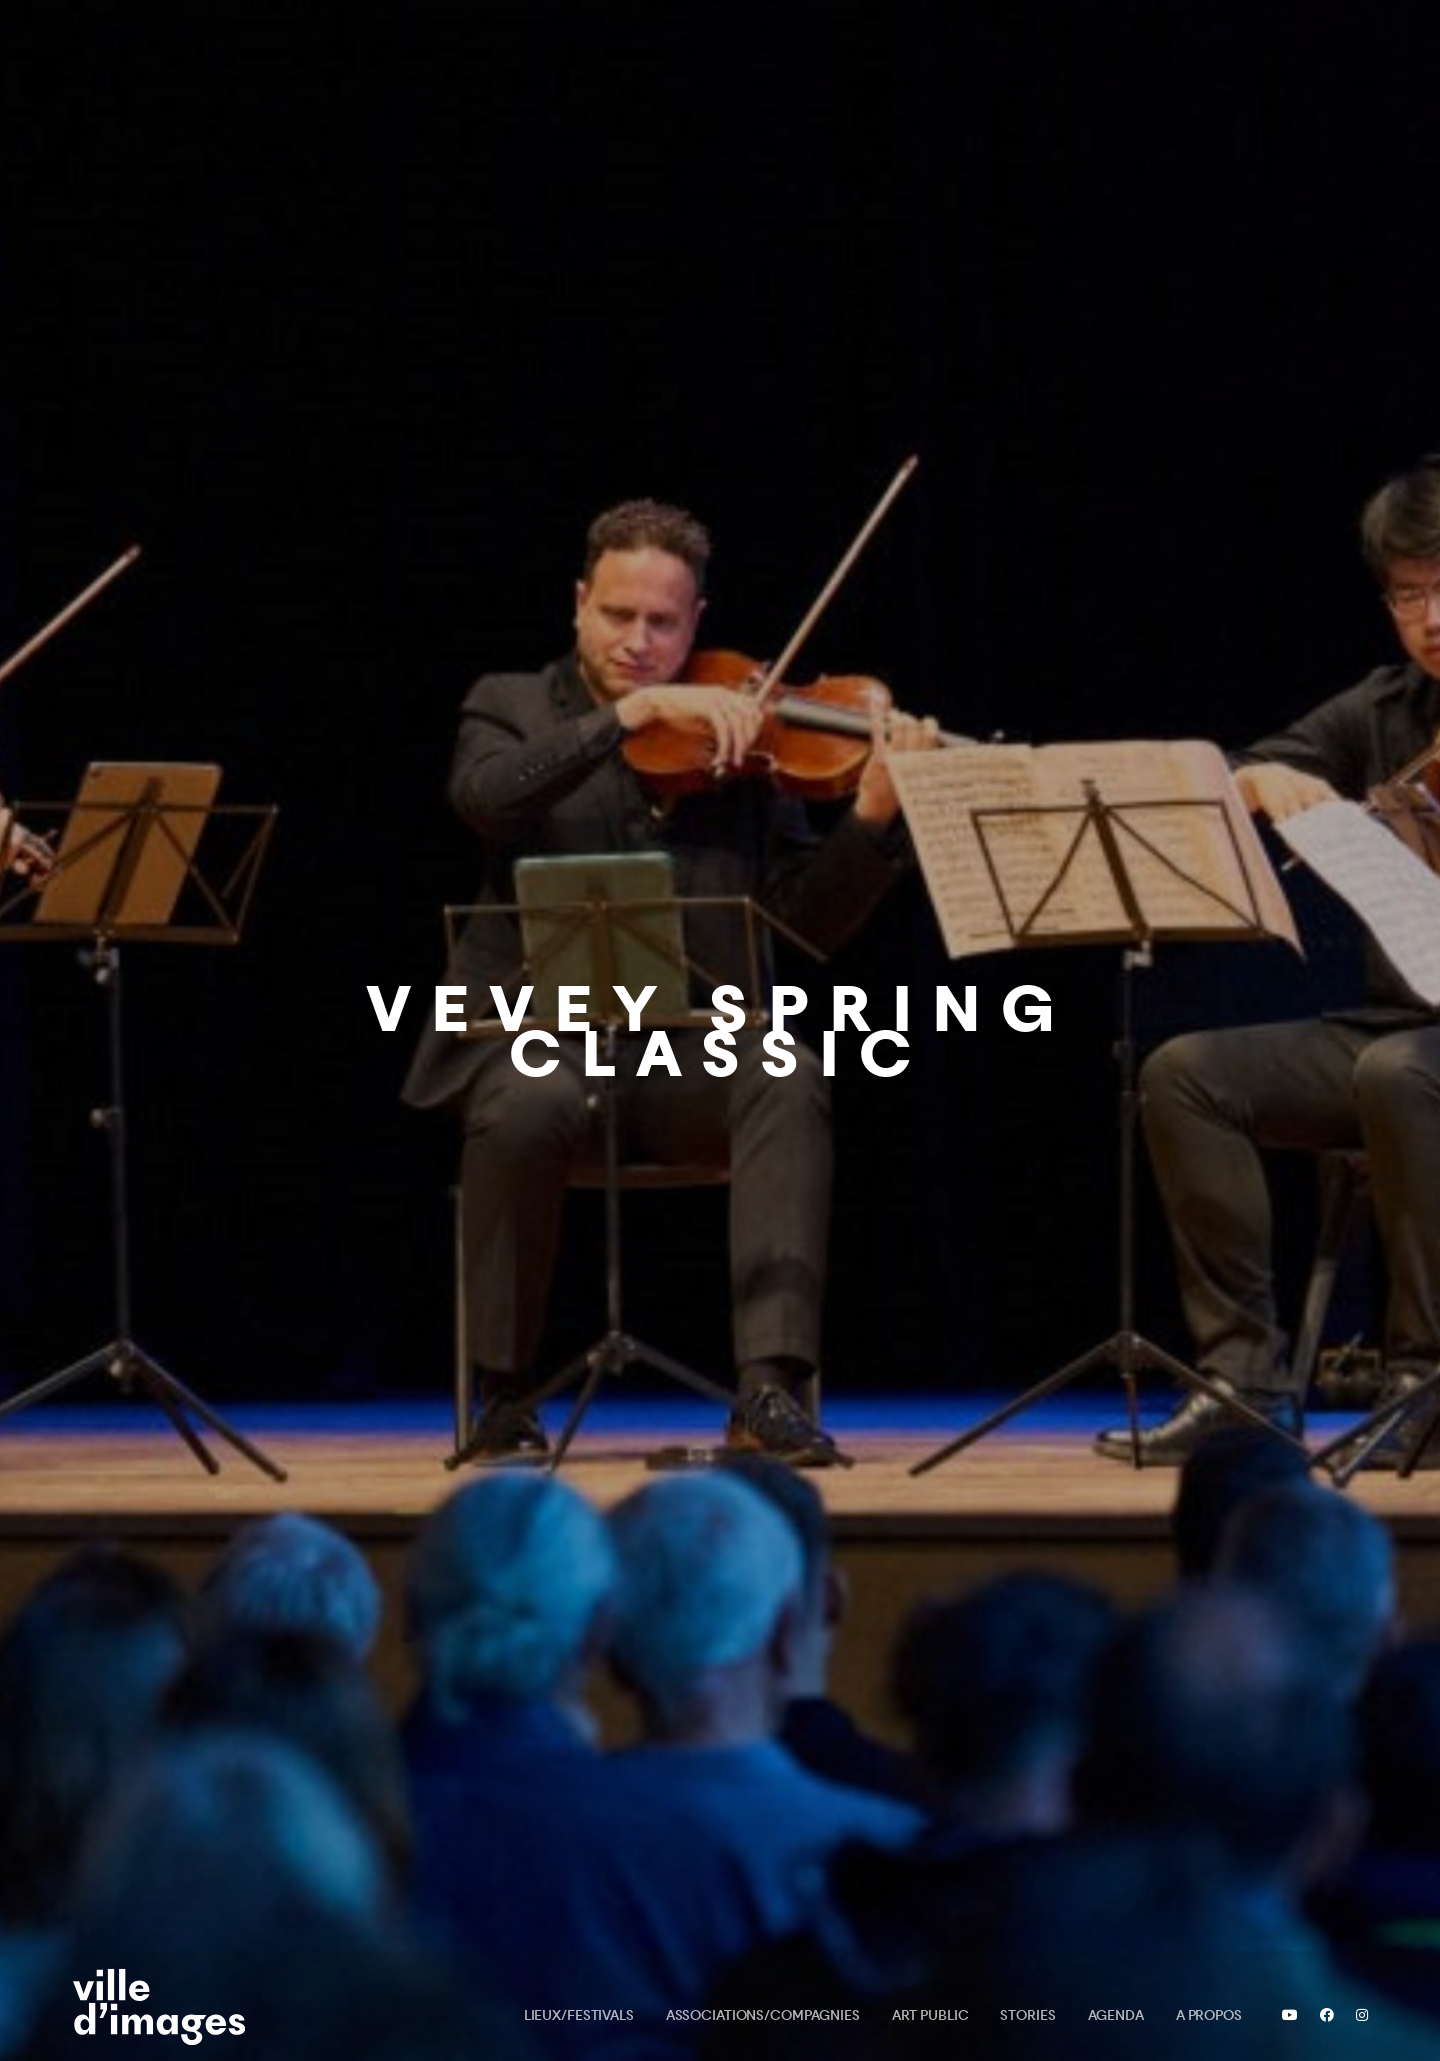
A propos (1209, 2015)
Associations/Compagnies (763, 2015)
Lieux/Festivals (579, 2015)
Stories (1027, 2015)
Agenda (1116, 2015)
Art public (930, 2015)
